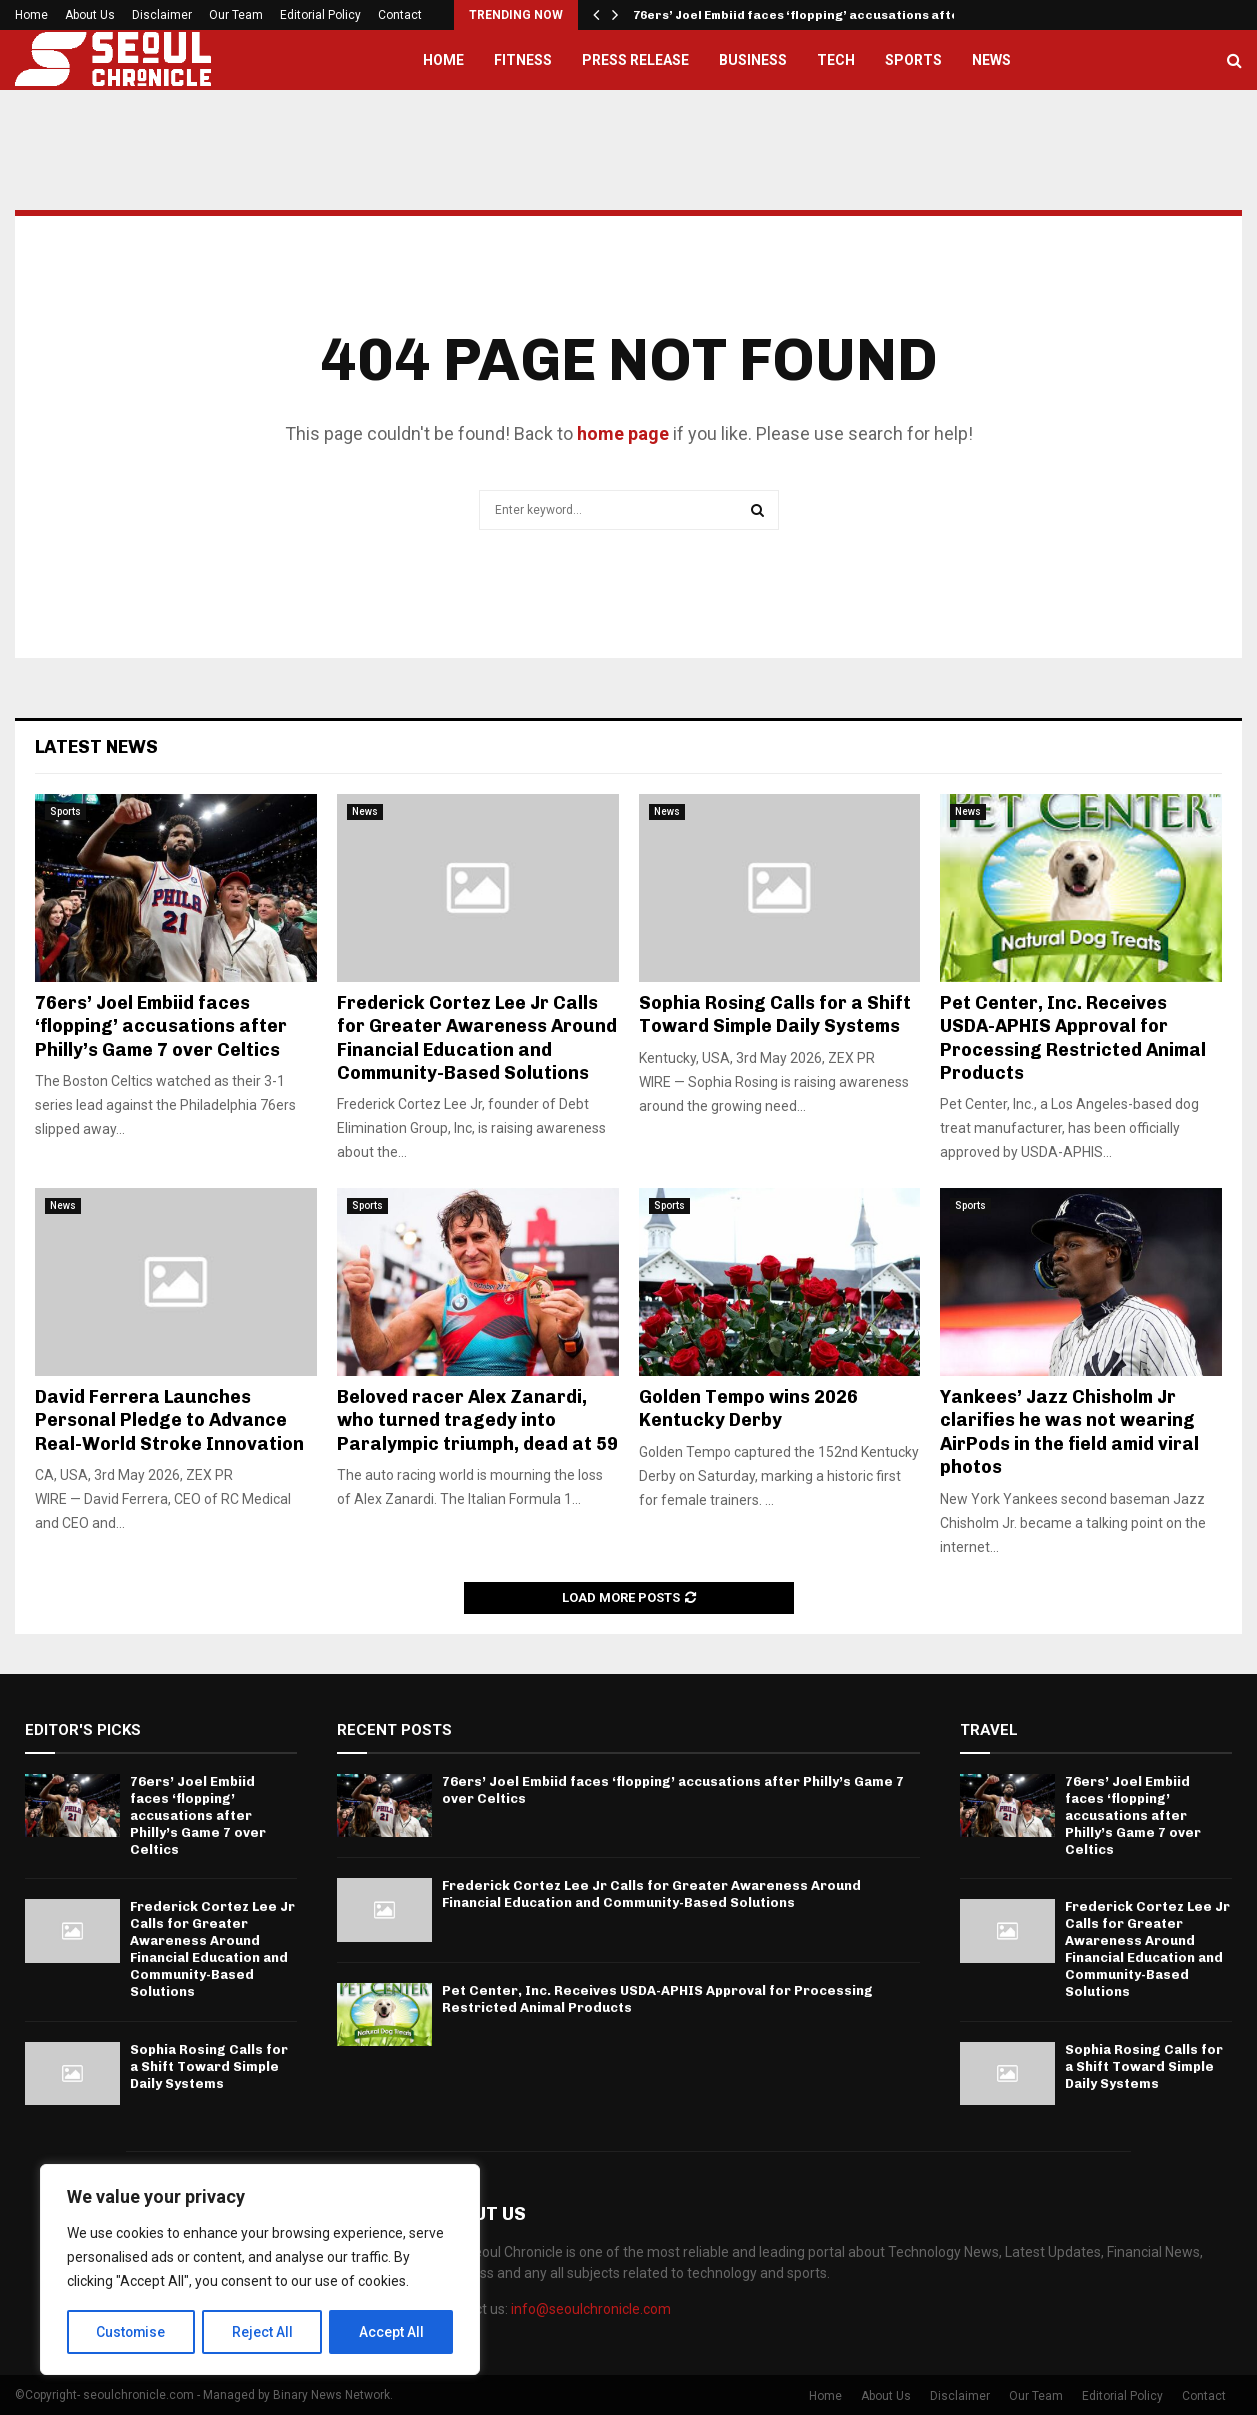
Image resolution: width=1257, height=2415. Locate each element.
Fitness (523, 60)
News (991, 60)
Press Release (635, 60)
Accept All (391, 2332)
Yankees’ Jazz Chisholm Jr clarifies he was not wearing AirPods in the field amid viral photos (1069, 1432)
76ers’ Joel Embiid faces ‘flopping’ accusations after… (805, 15)
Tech (836, 60)
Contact (400, 15)
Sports (913, 60)
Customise (131, 2332)
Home (31, 15)
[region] (260, 2270)
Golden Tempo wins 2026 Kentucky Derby (748, 1408)
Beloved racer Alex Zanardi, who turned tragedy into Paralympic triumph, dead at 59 (477, 1420)
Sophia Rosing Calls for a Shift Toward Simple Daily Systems (775, 1014)
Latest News (96, 747)
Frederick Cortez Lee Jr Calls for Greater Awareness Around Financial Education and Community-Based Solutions (477, 1038)
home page (623, 433)
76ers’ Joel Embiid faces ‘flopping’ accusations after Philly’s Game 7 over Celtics (161, 1026)
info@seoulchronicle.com (591, 2309)
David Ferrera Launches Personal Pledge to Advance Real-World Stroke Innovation (169, 1420)
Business (753, 60)
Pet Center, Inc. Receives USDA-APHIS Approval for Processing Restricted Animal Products (1073, 1038)
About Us (90, 15)
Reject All (263, 2332)
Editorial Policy (320, 15)
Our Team (236, 15)
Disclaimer (162, 15)
